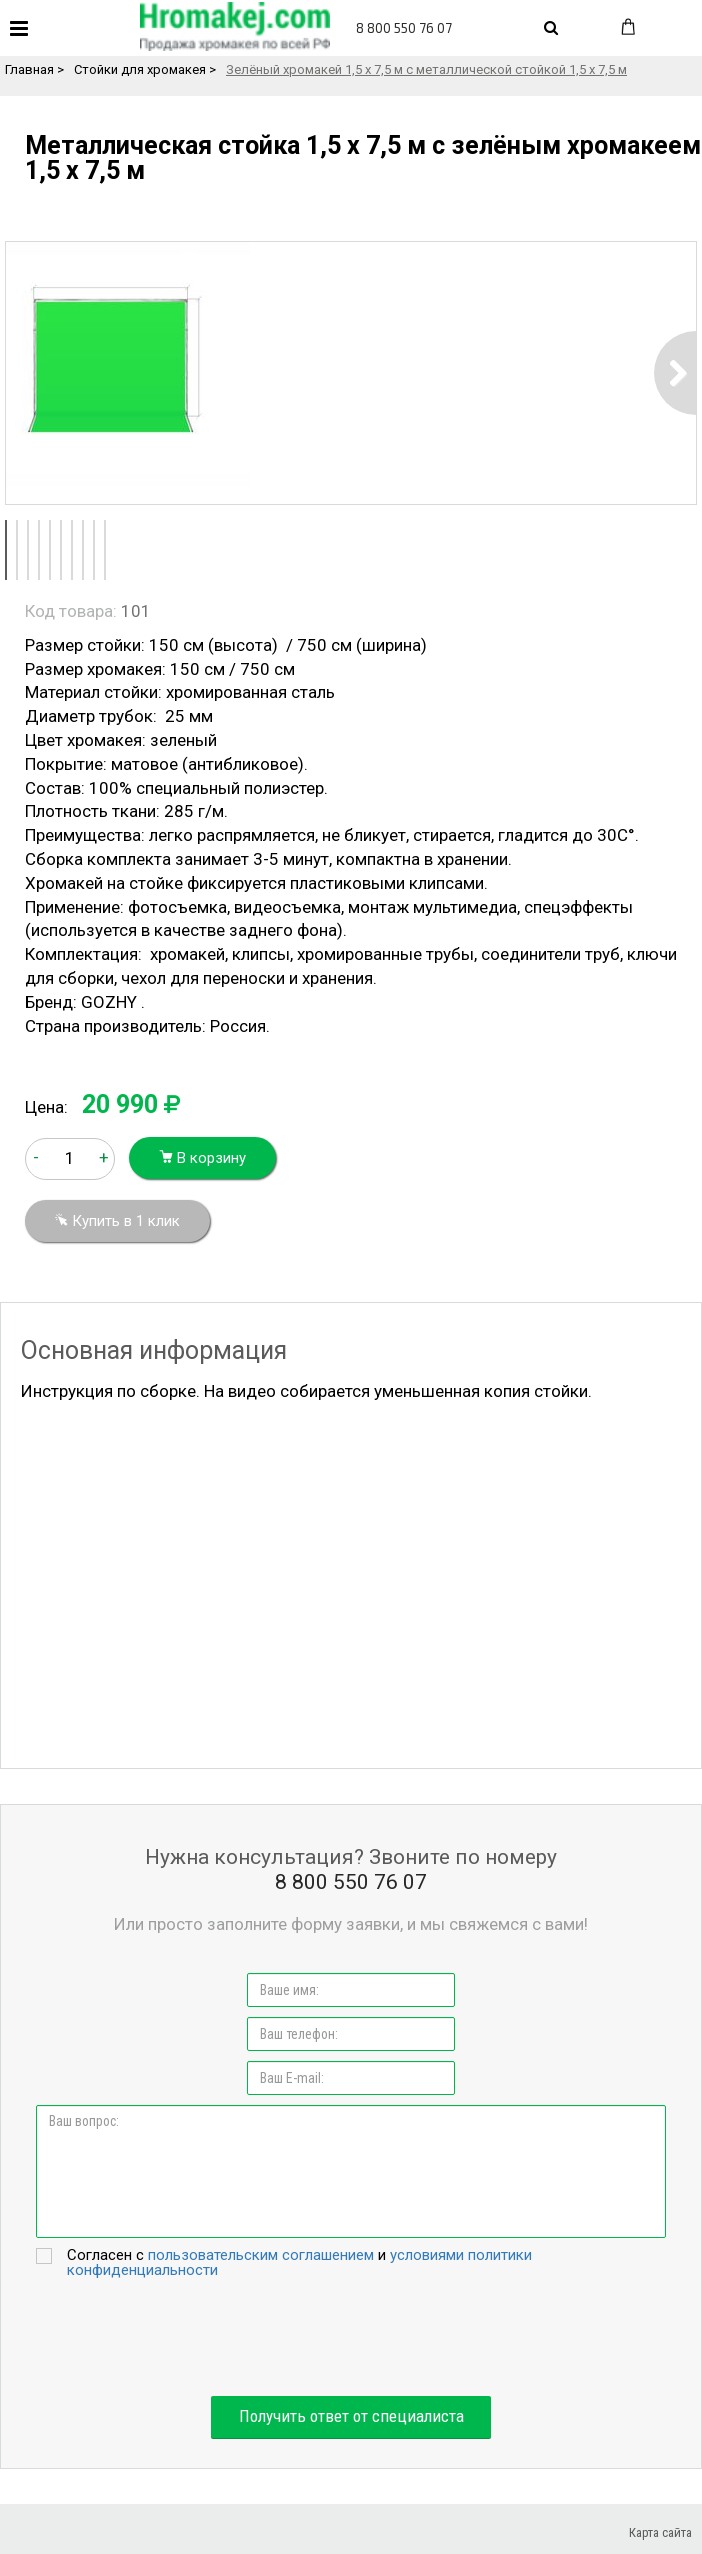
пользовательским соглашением (261, 2255)
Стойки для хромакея (140, 69)
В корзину (202, 1158)
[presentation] (351, 2337)
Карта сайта (660, 2532)
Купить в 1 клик (117, 1221)
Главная (29, 69)
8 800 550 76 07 (404, 28)
